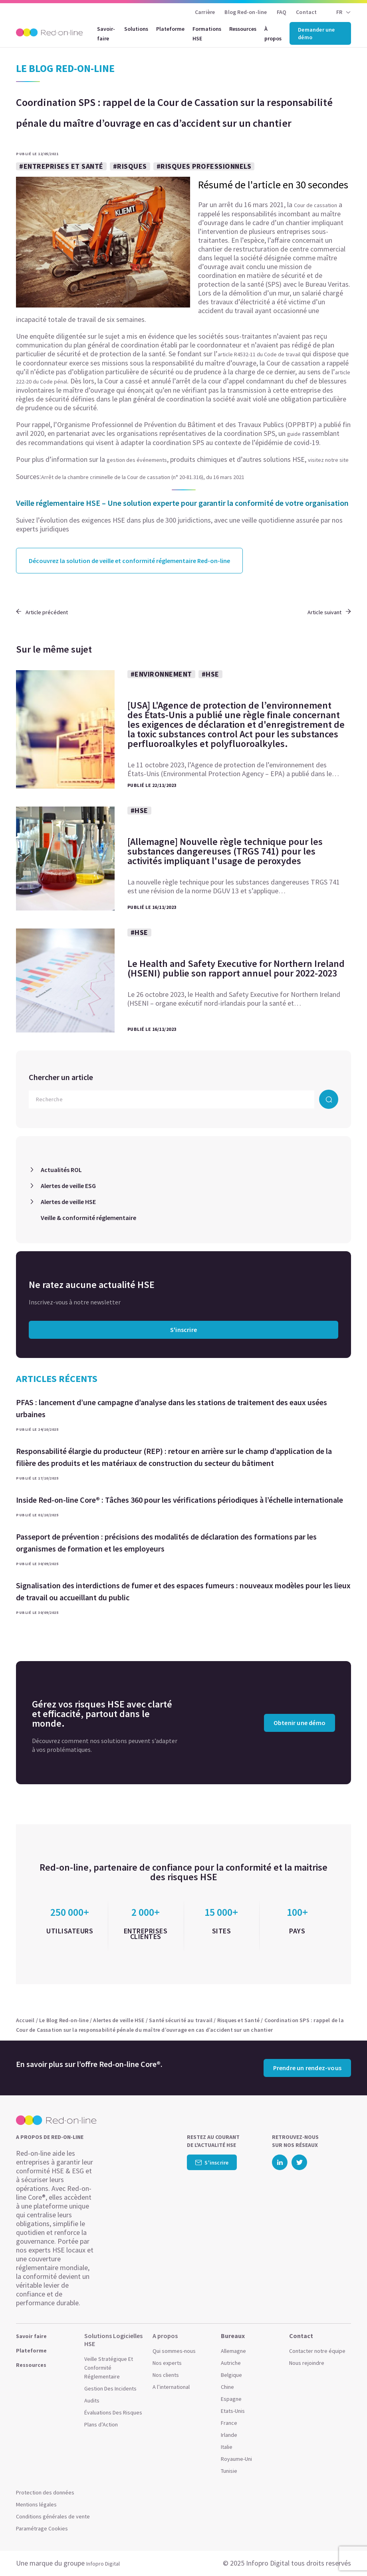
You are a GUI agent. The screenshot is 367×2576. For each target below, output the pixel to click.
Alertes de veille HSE (68, 1202)
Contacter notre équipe (317, 2350)
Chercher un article (61, 1077)
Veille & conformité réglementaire (88, 1218)
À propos (273, 33)
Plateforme (170, 28)
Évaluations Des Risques (113, 2412)
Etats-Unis (233, 2410)
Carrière (205, 12)
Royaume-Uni (236, 2458)
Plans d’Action (101, 2424)
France (229, 2422)
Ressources (242, 28)
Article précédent (42, 612)
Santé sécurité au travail (180, 2020)
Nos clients (166, 2374)
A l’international (171, 2386)
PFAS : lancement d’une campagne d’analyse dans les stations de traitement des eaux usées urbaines (171, 1408)
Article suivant (329, 612)
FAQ (282, 12)
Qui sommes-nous (174, 2350)
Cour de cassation (315, 205)
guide (294, 433)
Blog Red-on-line (245, 12)
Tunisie (229, 2470)
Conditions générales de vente (53, 2516)
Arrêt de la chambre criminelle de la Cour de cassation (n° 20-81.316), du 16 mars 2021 (142, 477)
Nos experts (167, 2362)
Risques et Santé (238, 2020)
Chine (227, 2386)
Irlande (229, 2434)
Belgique (231, 2374)
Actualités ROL (61, 1170)
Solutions (136, 28)
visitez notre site (328, 459)
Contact (306, 12)
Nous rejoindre (306, 2362)
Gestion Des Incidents (110, 2388)
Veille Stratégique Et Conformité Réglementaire (108, 2367)
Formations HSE (206, 33)
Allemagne (233, 2350)
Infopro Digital (103, 2563)
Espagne (231, 2398)
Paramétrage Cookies (42, 2528)
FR (339, 12)
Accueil (25, 2020)
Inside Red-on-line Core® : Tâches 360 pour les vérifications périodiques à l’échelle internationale (179, 1500)
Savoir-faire (106, 33)
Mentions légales (36, 2504)
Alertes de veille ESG (68, 1186)
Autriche (231, 2362)
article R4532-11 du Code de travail (259, 354)
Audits (91, 2400)
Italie (226, 2446)
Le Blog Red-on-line (64, 2020)
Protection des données (45, 2492)
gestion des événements (137, 459)
